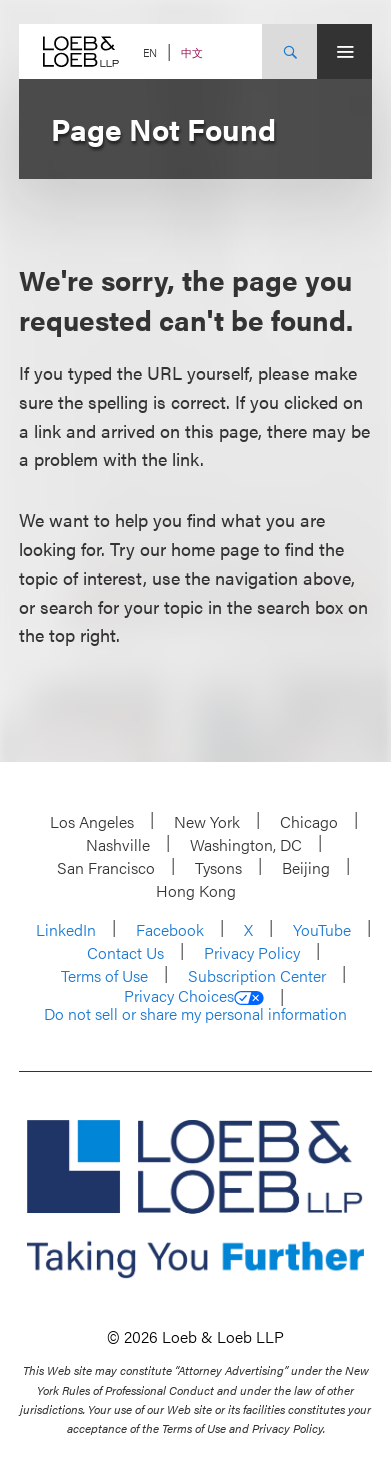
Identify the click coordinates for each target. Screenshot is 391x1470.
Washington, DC (246, 844)
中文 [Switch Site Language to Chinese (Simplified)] (192, 52)
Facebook (170, 929)
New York (207, 821)
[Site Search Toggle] (289, 51)
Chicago (309, 821)
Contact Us (125, 952)
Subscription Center (257, 975)
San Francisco (106, 867)
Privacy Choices (194, 996)
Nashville (118, 844)
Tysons (218, 867)
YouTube (322, 929)
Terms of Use (104, 975)
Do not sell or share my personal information (195, 1014)
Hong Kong (196, 890)
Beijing (306, 867)
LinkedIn (66, 929)
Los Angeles (92, 821)
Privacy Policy (252, 952)
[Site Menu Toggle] (344, 51)
